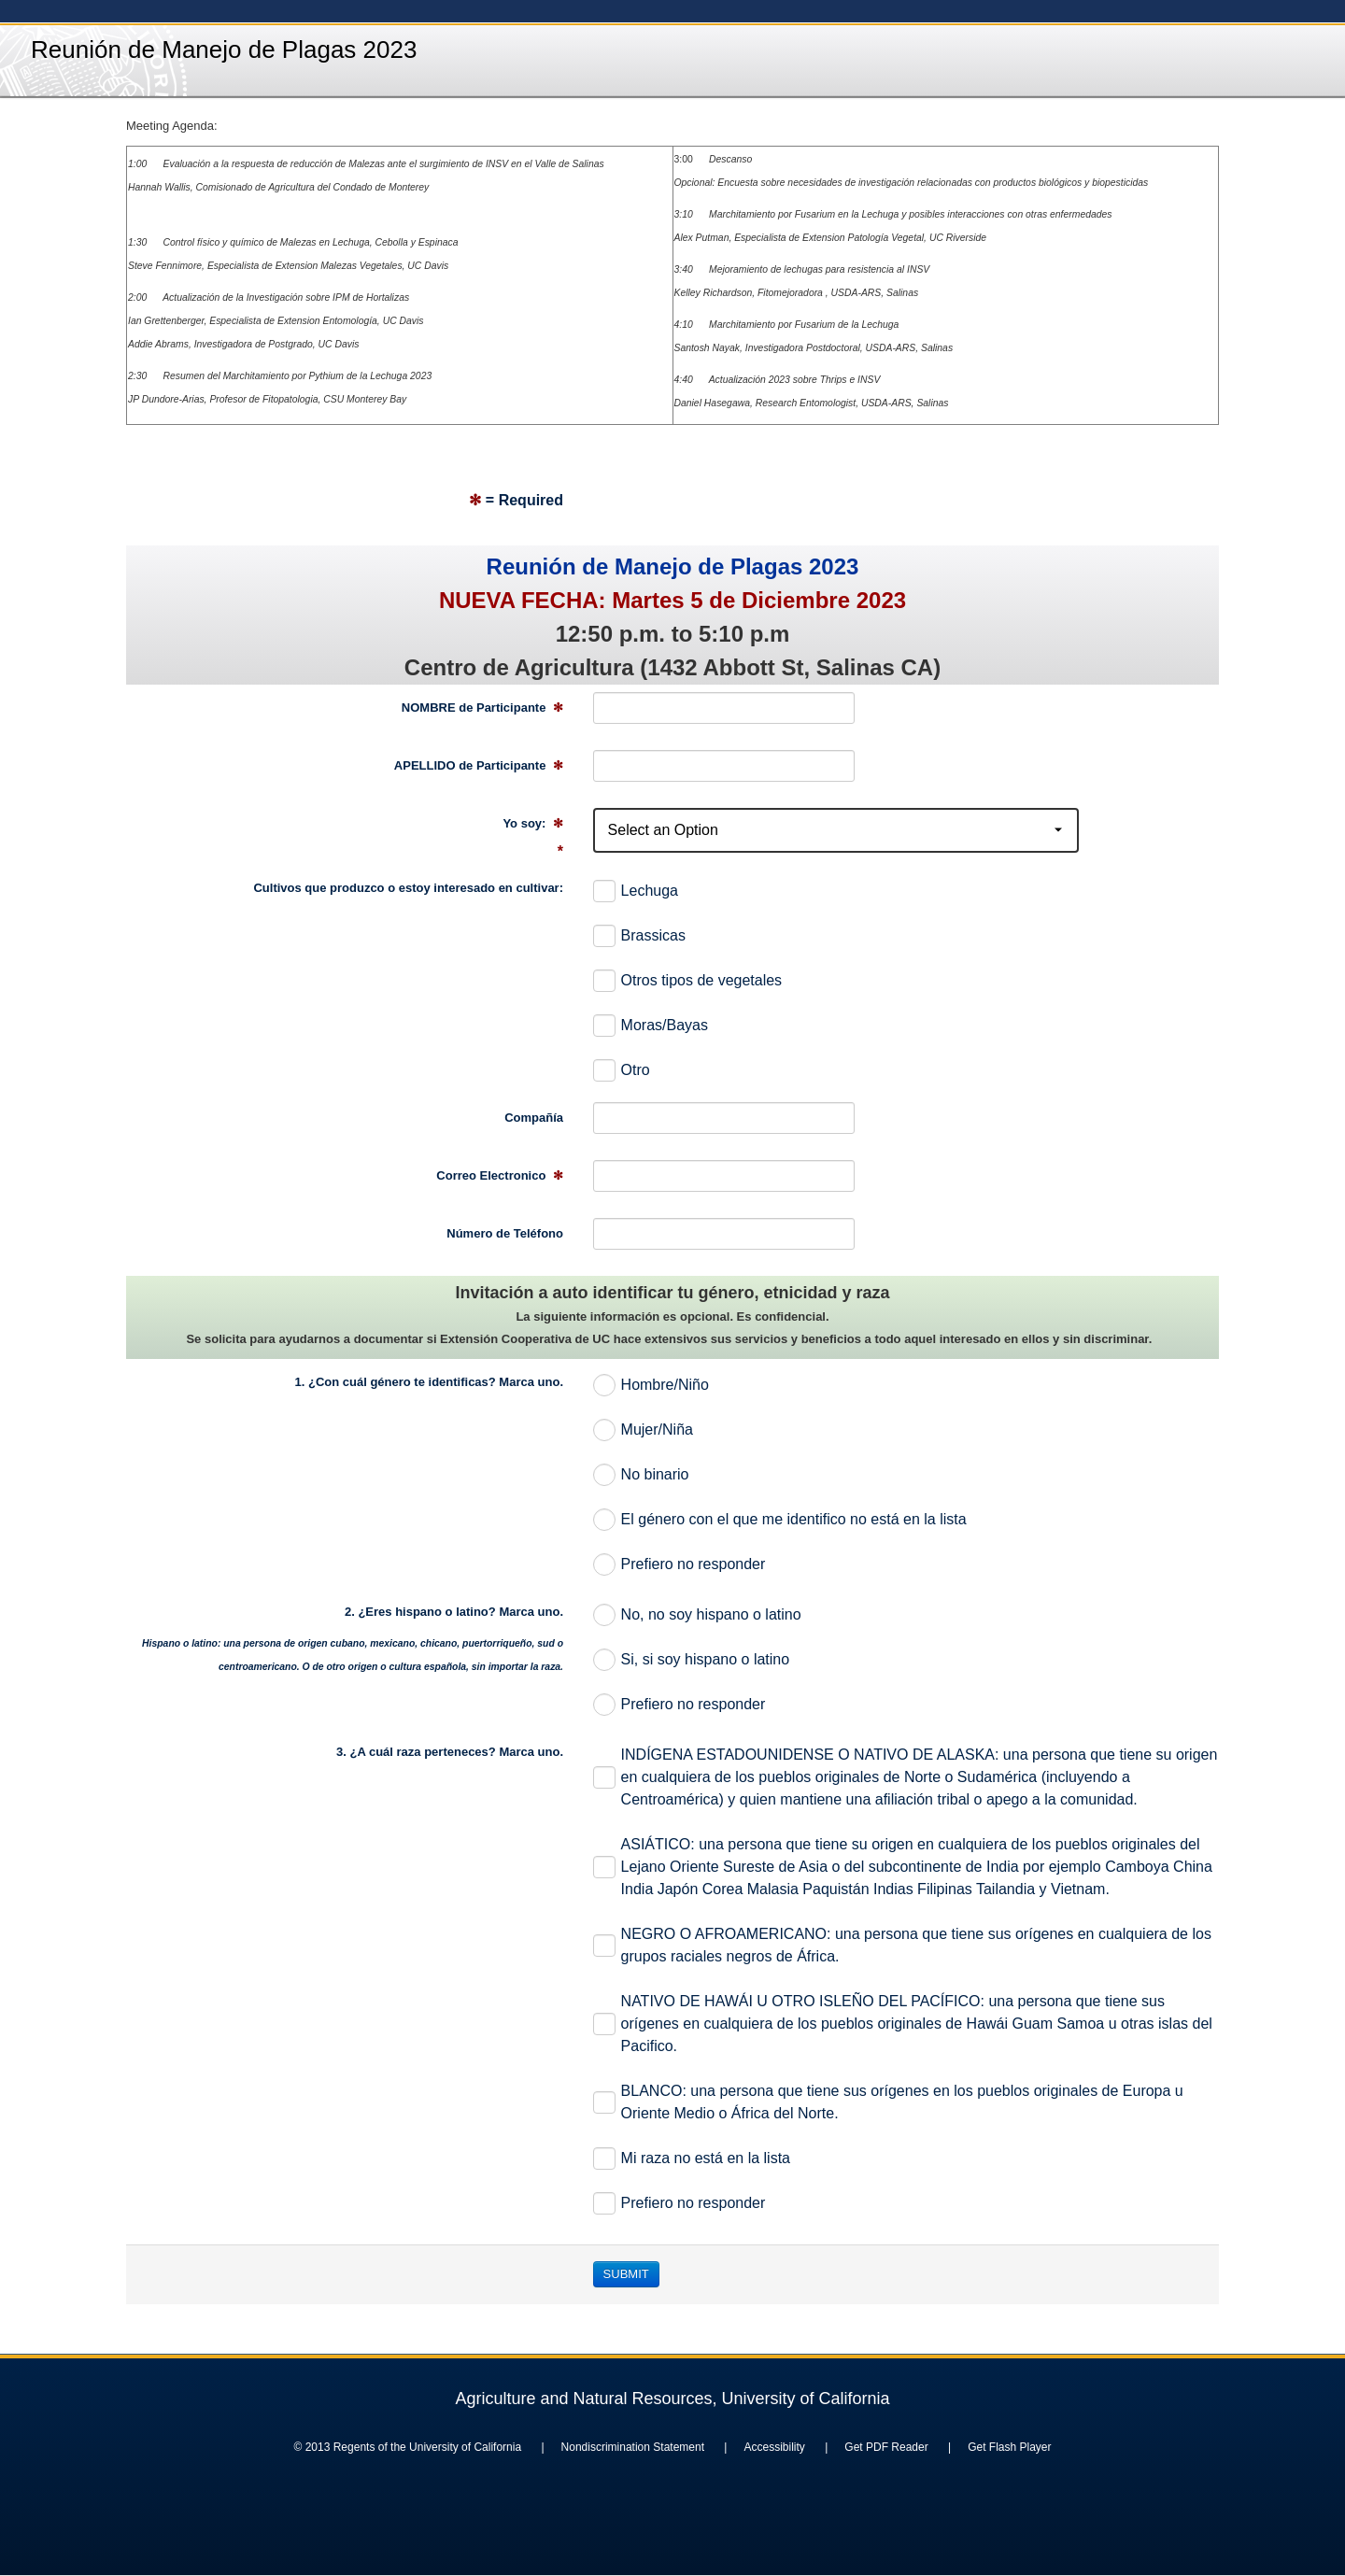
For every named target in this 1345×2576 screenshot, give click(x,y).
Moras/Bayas (650, 1025)
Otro (621, 1070)
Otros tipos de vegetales (688, 981)
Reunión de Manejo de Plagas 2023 (224, 49)
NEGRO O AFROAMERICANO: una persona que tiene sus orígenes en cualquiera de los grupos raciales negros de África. (902, 1945)
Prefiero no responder (679, 1564)
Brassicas (639, 936)
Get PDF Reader (885, 2447)
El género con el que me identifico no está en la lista (780, 1519)
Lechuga (635, 891)
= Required (516, 500)
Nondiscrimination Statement (632, 2447)
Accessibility (773, 2447)
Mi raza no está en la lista (691, 2158)
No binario (641, 1475)
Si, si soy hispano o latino (691, 1660)
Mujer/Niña (643, 1430)
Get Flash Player (1009, 2447)
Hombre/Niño (651, 1385)
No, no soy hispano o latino (697, 1615)
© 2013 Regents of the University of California (407, 2447)
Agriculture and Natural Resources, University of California (672, 2398)
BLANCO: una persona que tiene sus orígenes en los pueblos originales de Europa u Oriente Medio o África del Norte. (888, 2102)
